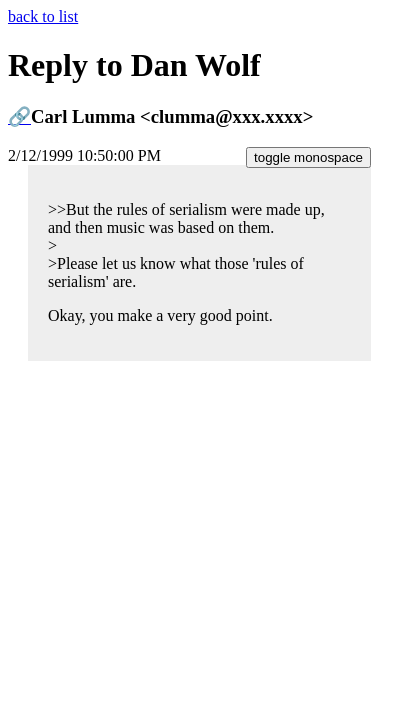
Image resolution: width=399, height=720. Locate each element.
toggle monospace (308, 157)
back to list (43, 16)
